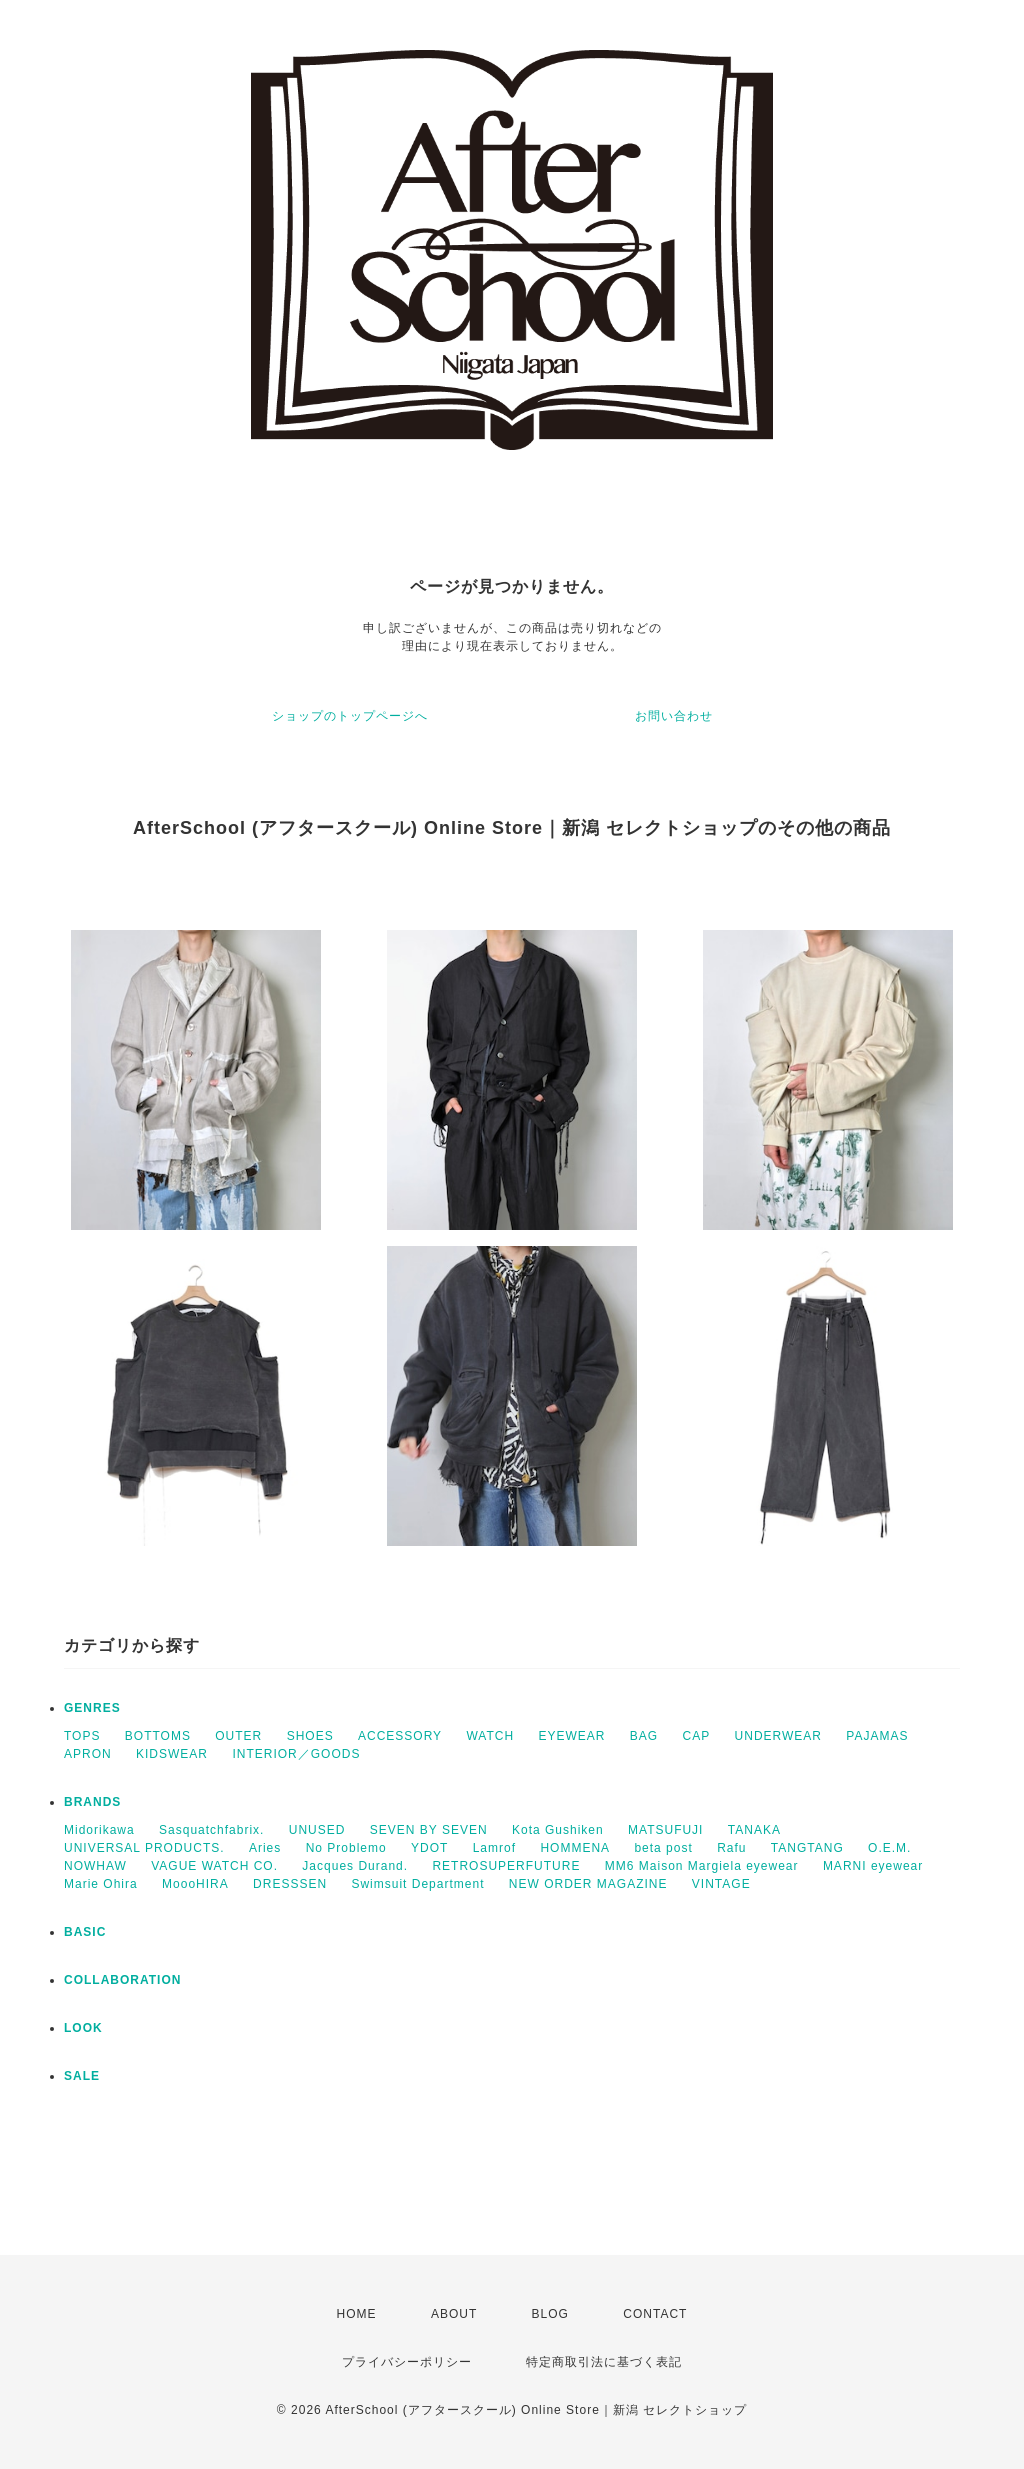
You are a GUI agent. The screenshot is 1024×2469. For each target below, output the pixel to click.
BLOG (550, 2314)
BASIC (85, 1932)
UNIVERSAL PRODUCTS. (144, 1848)
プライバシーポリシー (407, 2362)
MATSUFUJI (665, 1830)
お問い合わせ (674, 716)
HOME (357, 2314)
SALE (82, 2076)
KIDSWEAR (172, 1754)
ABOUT (454, 2314)
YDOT (429, 1848)
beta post (663, 1848)
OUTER (238, 1736)
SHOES (310, 1736)
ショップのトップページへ (350, 716)
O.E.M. (889, 1848)
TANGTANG (807, 1848)
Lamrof (494, 1848)
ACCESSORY (400, 1736)
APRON (88, 1754)
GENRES (92, 1708)
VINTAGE (721, 1884)
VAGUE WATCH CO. (214, 1866)
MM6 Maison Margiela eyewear (702, 1866)
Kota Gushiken (558, 1830)
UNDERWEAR (778, 1736)
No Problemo (346, 1848)
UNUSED (317, 1830)
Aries (265, 1848)
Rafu (731, 1848)
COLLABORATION (122, 1980)
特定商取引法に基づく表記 (604, 2362)
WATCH (490, 1736)
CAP (697, 1736)
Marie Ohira (101, 1884)
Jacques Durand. (355, 1866)
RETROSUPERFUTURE (506, 1866)
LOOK (83, 2028)
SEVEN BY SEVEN (429, 1830)
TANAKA (754, 1830)
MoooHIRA (195, 1884)
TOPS (82, 1736)
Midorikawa (99, 1830)
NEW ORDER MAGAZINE (588, 1884)
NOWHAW (95, 1866)
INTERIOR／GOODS (296, 1754)
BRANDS (92, 1802)
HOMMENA (575, 1848)
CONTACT (655, 2314)
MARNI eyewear (873, 1866)
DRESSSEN (290, 1884)
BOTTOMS (158, 1736)
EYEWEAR (571, 1736)
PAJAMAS (877, 1736)
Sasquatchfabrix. (211, 1830)
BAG (644, 1736)
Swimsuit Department (417, 1884)
